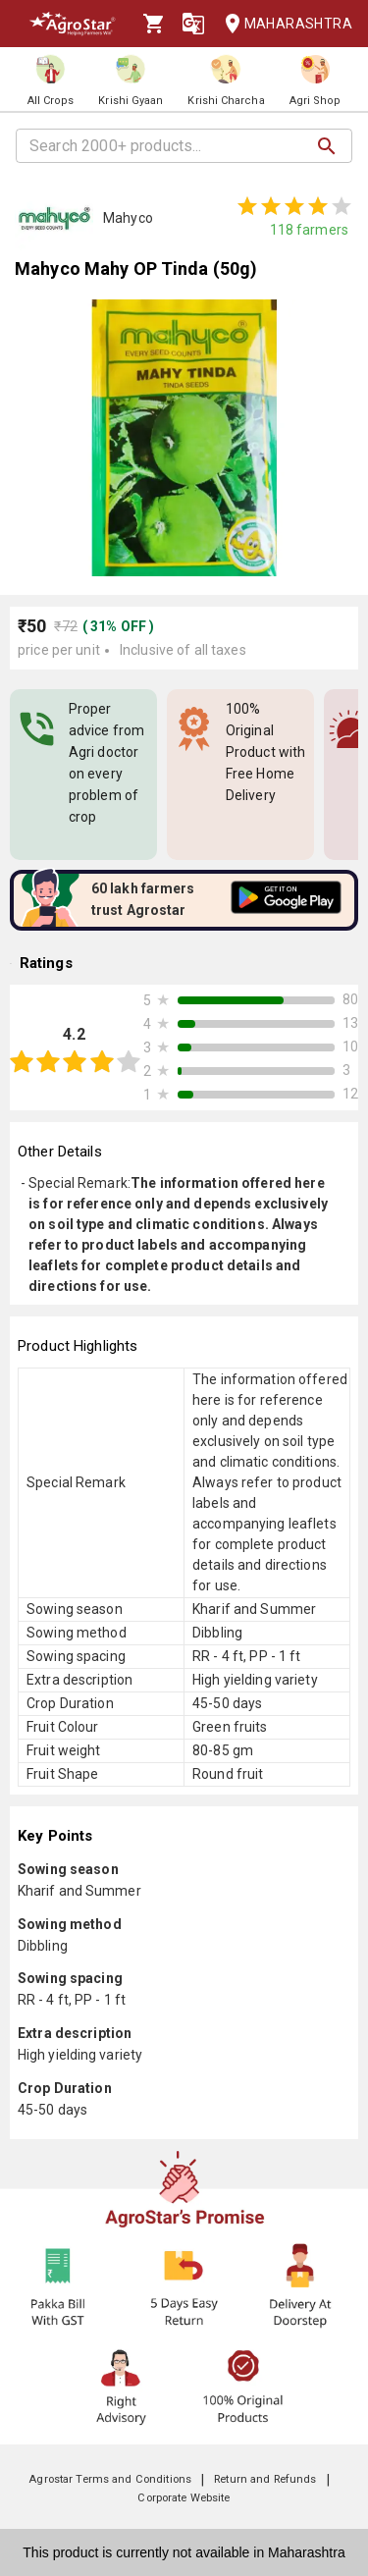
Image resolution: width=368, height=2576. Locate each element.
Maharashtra (282, 24)
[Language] (193, 23)
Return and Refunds (265, 2479)
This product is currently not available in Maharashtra (183, 2552)
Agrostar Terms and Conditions (109, 2479)
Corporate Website (183, 2498)
